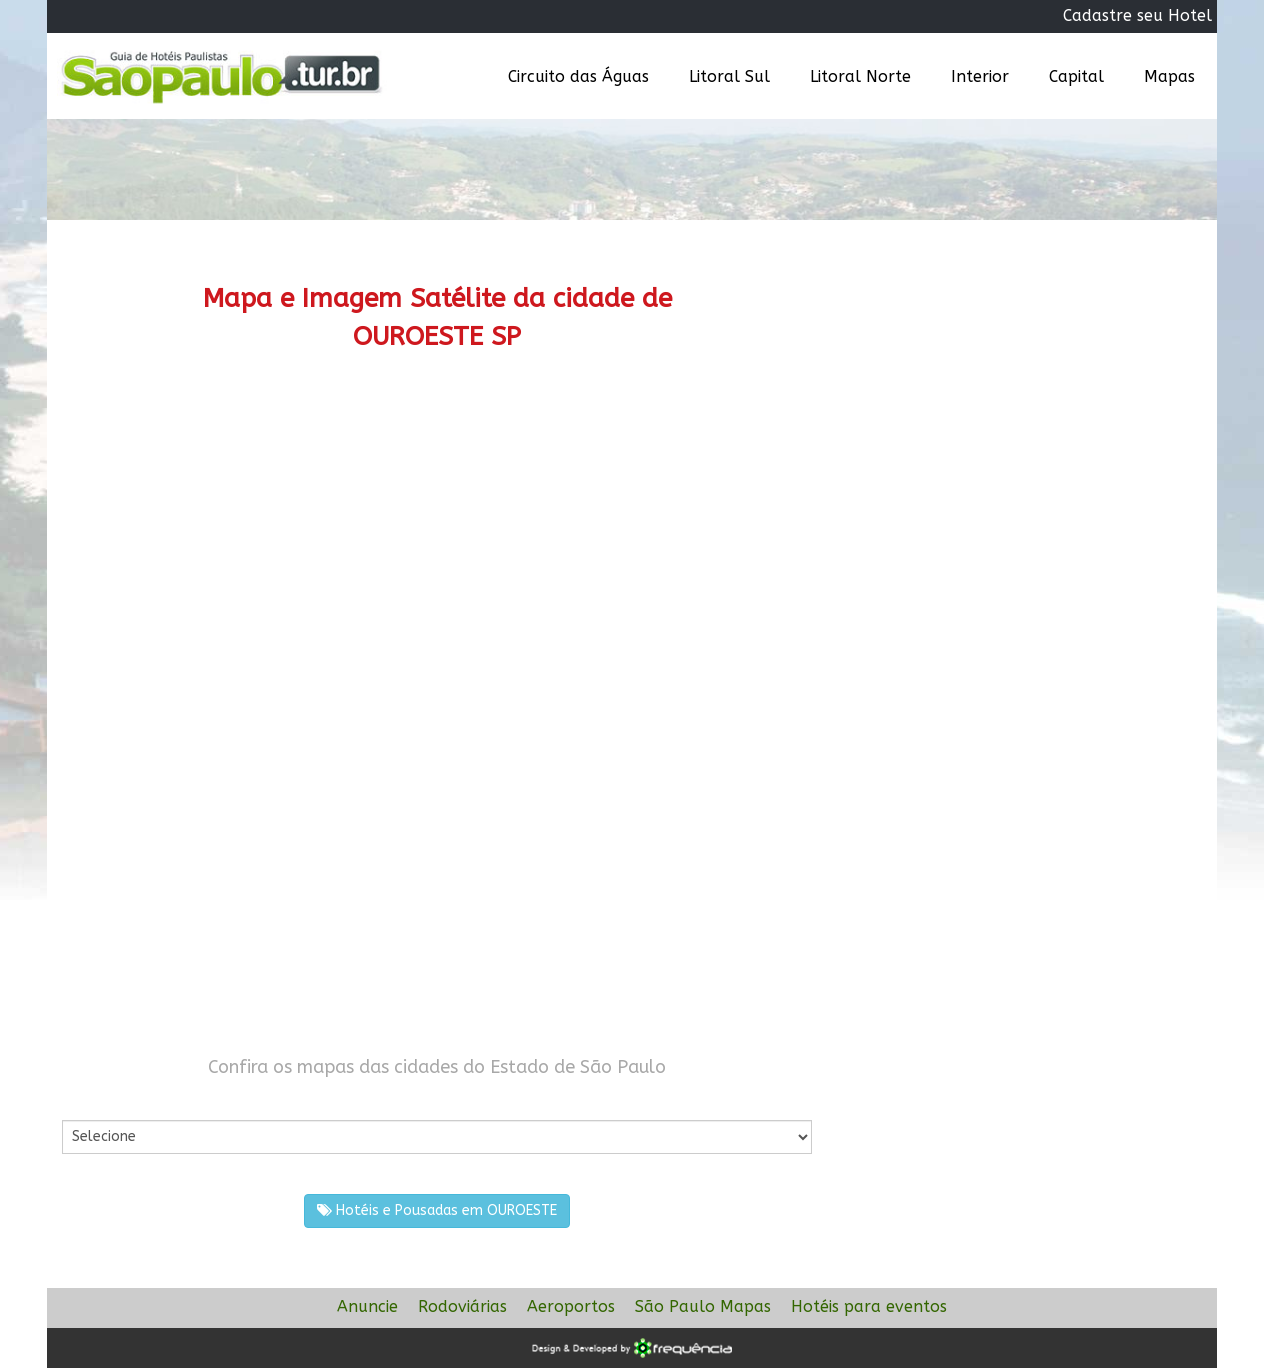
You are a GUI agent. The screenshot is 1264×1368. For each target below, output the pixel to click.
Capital (1076, 76)
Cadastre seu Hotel (1137, 15)
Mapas (1169, 76)
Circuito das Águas (578, 76)
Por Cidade (96, 1099)
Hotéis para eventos (869, 1306)
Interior (980, 76)
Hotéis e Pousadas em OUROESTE (437, 1210)
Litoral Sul (729, 76)
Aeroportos (571, 1306)
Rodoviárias (462, 1306)
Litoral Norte (860, 76)
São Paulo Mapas (703, 1306)
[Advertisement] (437, 545)
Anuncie (367, 1306)
